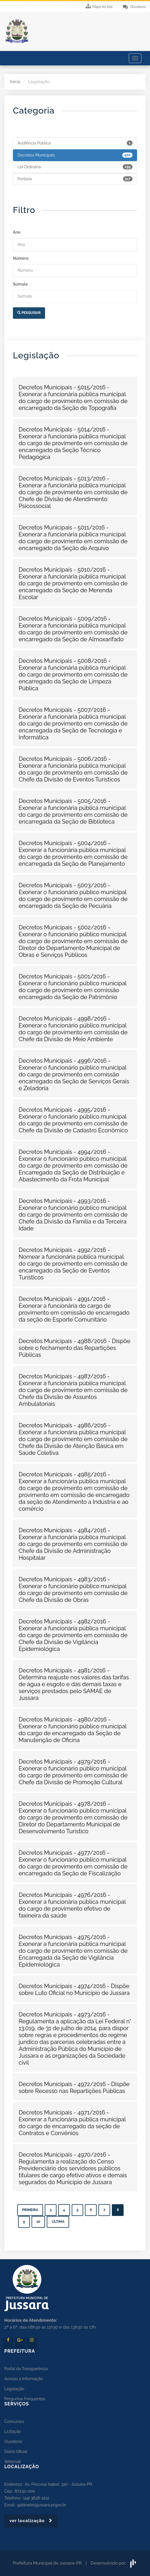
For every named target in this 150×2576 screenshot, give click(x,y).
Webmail (12, 2461)
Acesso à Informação (23, 2378)
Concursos (14, 2421)
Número (21, 258)
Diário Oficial (15, 2451)
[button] (75, 397)
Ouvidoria (13, 2441)
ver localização (30, 2520)
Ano (16, 232)
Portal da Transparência (26, 2368)
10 (38, 2222)
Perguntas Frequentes (24, 2399)
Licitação (12, 2431)
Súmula (20, 284)
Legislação (14, 2389)
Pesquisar (29, 313)
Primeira (30, 2210)
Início (15, 81)
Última (58, 2222)
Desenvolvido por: (114, 2563)
